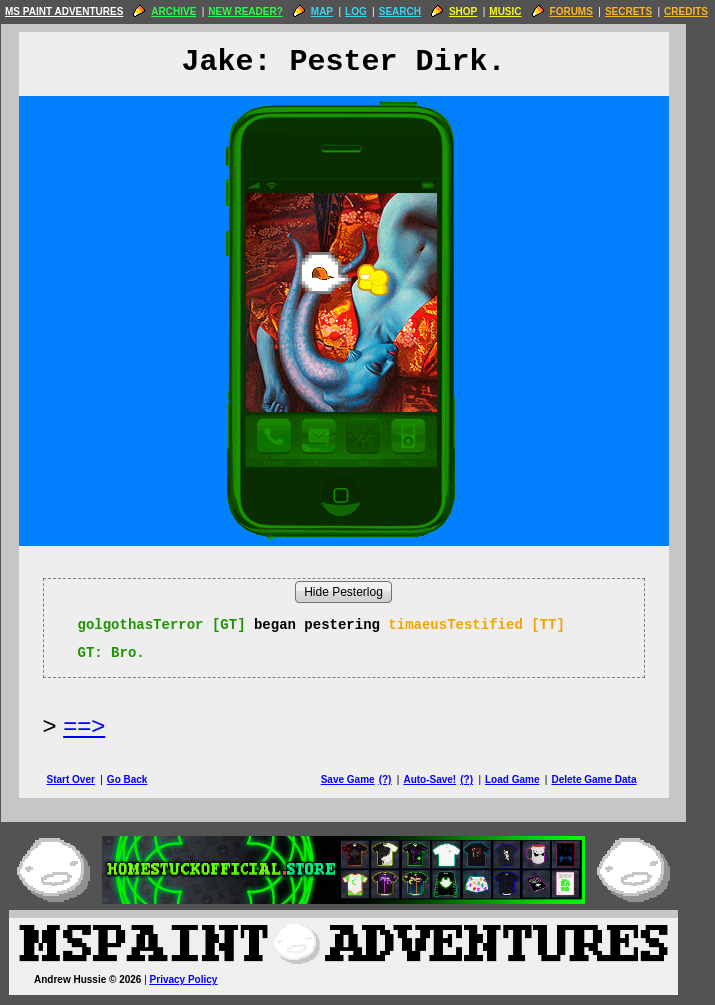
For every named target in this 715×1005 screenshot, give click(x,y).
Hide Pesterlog (357, 592)
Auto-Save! (443, 779)
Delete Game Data (607, 779)
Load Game (526, 779)
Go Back (141, 779)
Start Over (85, 779)
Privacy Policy (198, 979)
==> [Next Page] (98, 725)
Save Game (362, 779)
